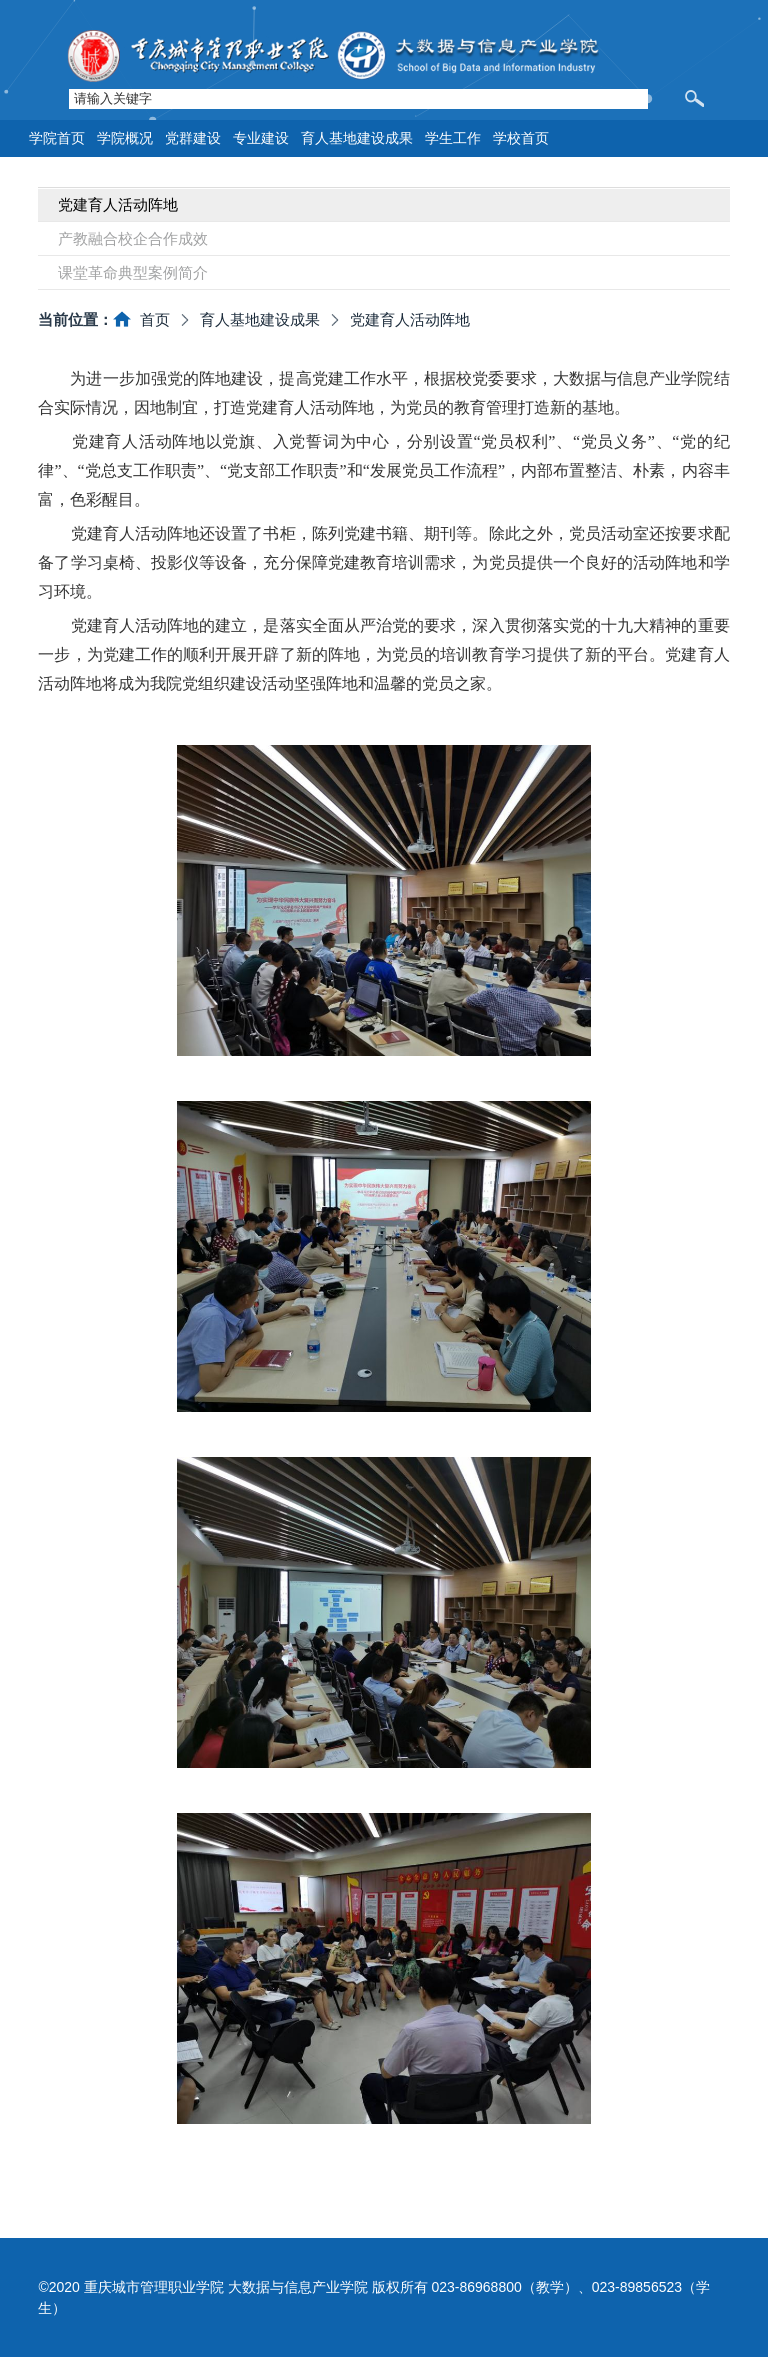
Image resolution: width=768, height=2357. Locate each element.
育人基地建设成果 (260, 319)
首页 (155, 319)
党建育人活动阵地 (410, 319)
